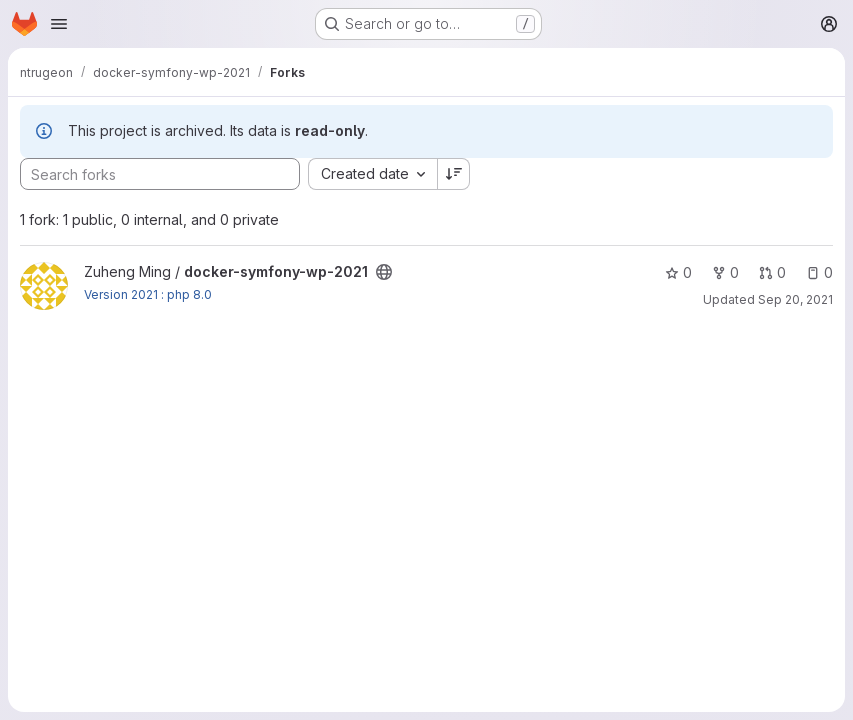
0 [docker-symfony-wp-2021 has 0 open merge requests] (772, 272)
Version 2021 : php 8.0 (148, 294)
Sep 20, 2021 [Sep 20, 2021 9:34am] (795, 299)
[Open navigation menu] (59, 24)
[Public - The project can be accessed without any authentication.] (384, 272)
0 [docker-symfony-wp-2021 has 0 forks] (725, 272)
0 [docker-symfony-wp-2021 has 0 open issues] (819, 272)
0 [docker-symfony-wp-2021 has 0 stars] (678, 272)
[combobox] (372, 174)
